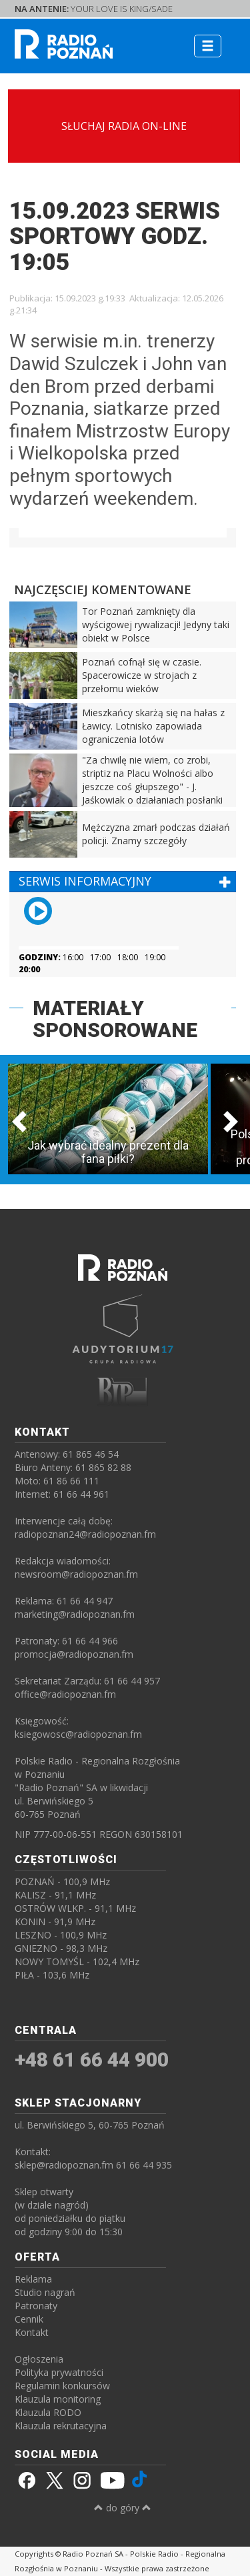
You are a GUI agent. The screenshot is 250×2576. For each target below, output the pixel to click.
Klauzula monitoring (58, 2399)
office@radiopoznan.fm (65, 1694)
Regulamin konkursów (62, 2385)
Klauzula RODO (48, 2412)
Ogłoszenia (39, 2359)
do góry (122, 2507)
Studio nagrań (45, 2292)
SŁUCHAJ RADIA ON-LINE (124, 126)
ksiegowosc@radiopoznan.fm (78, 1734)
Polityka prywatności (59, 2372)
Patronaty (36, 2305)
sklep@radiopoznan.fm (64, 2165)
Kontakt (32, 2332)
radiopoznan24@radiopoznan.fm (85, 1534)
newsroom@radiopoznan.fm (76, 1574)
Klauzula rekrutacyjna (61, 2425)
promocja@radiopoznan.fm (74, 1654)
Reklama (33, 2279)
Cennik (29, 2319)
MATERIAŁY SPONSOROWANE (115, 1019)
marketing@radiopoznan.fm (75, 1614)
